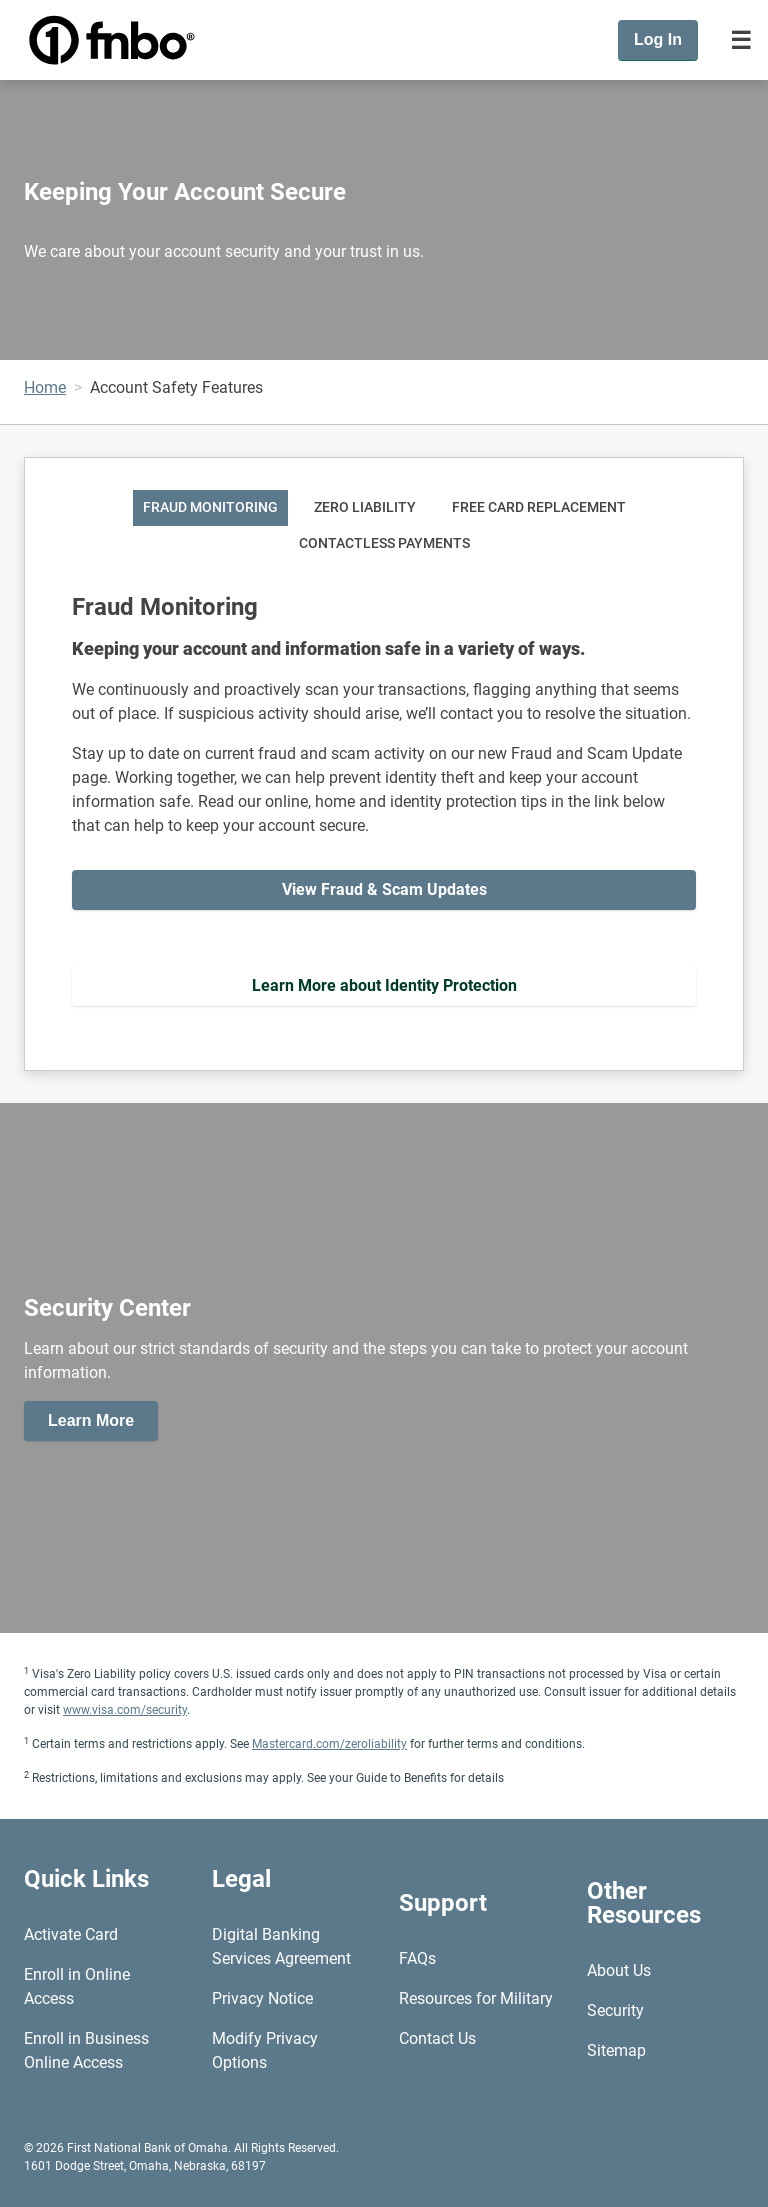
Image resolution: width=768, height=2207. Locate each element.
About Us (619, 1970)
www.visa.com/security (125, 1710)
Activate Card (71, 1934)
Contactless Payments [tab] (384, 543)
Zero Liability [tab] (365, 507)
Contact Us (437, 2038)
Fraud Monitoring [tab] (210, 507)
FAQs (417, 1958)
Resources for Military (476, 1998)
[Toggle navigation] (741, 40)
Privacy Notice (262, 1998)
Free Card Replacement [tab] (539, 507)
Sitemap (616, 2050)
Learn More (91, 1420)
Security (615, 2010)
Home (45, 387)
